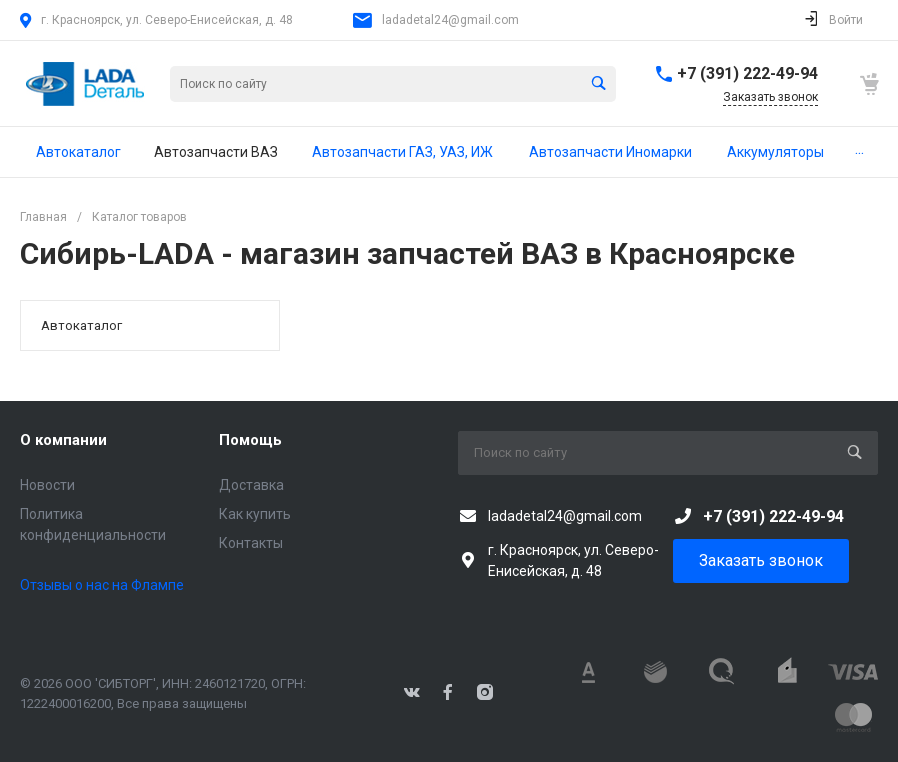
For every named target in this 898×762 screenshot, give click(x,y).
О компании (63, 440)
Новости (47, 485)
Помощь (250, 440)
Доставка (251, 485)
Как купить (255, 514)
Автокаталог (81, 325)
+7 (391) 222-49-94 (747, 73)
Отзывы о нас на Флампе (102, 585)
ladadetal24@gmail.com (450, 20)
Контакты (251, 543)
